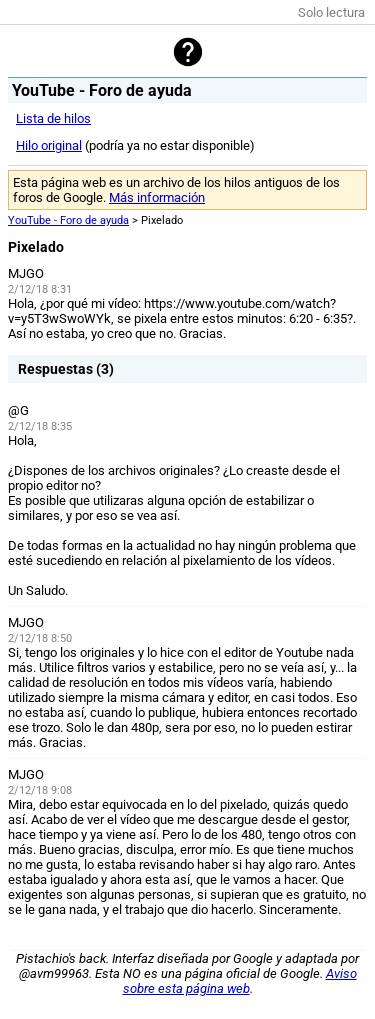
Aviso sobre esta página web (240, 981)
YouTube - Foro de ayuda (68, 220)
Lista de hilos (53, 118)
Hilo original (49, 145)
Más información (157, 197)
